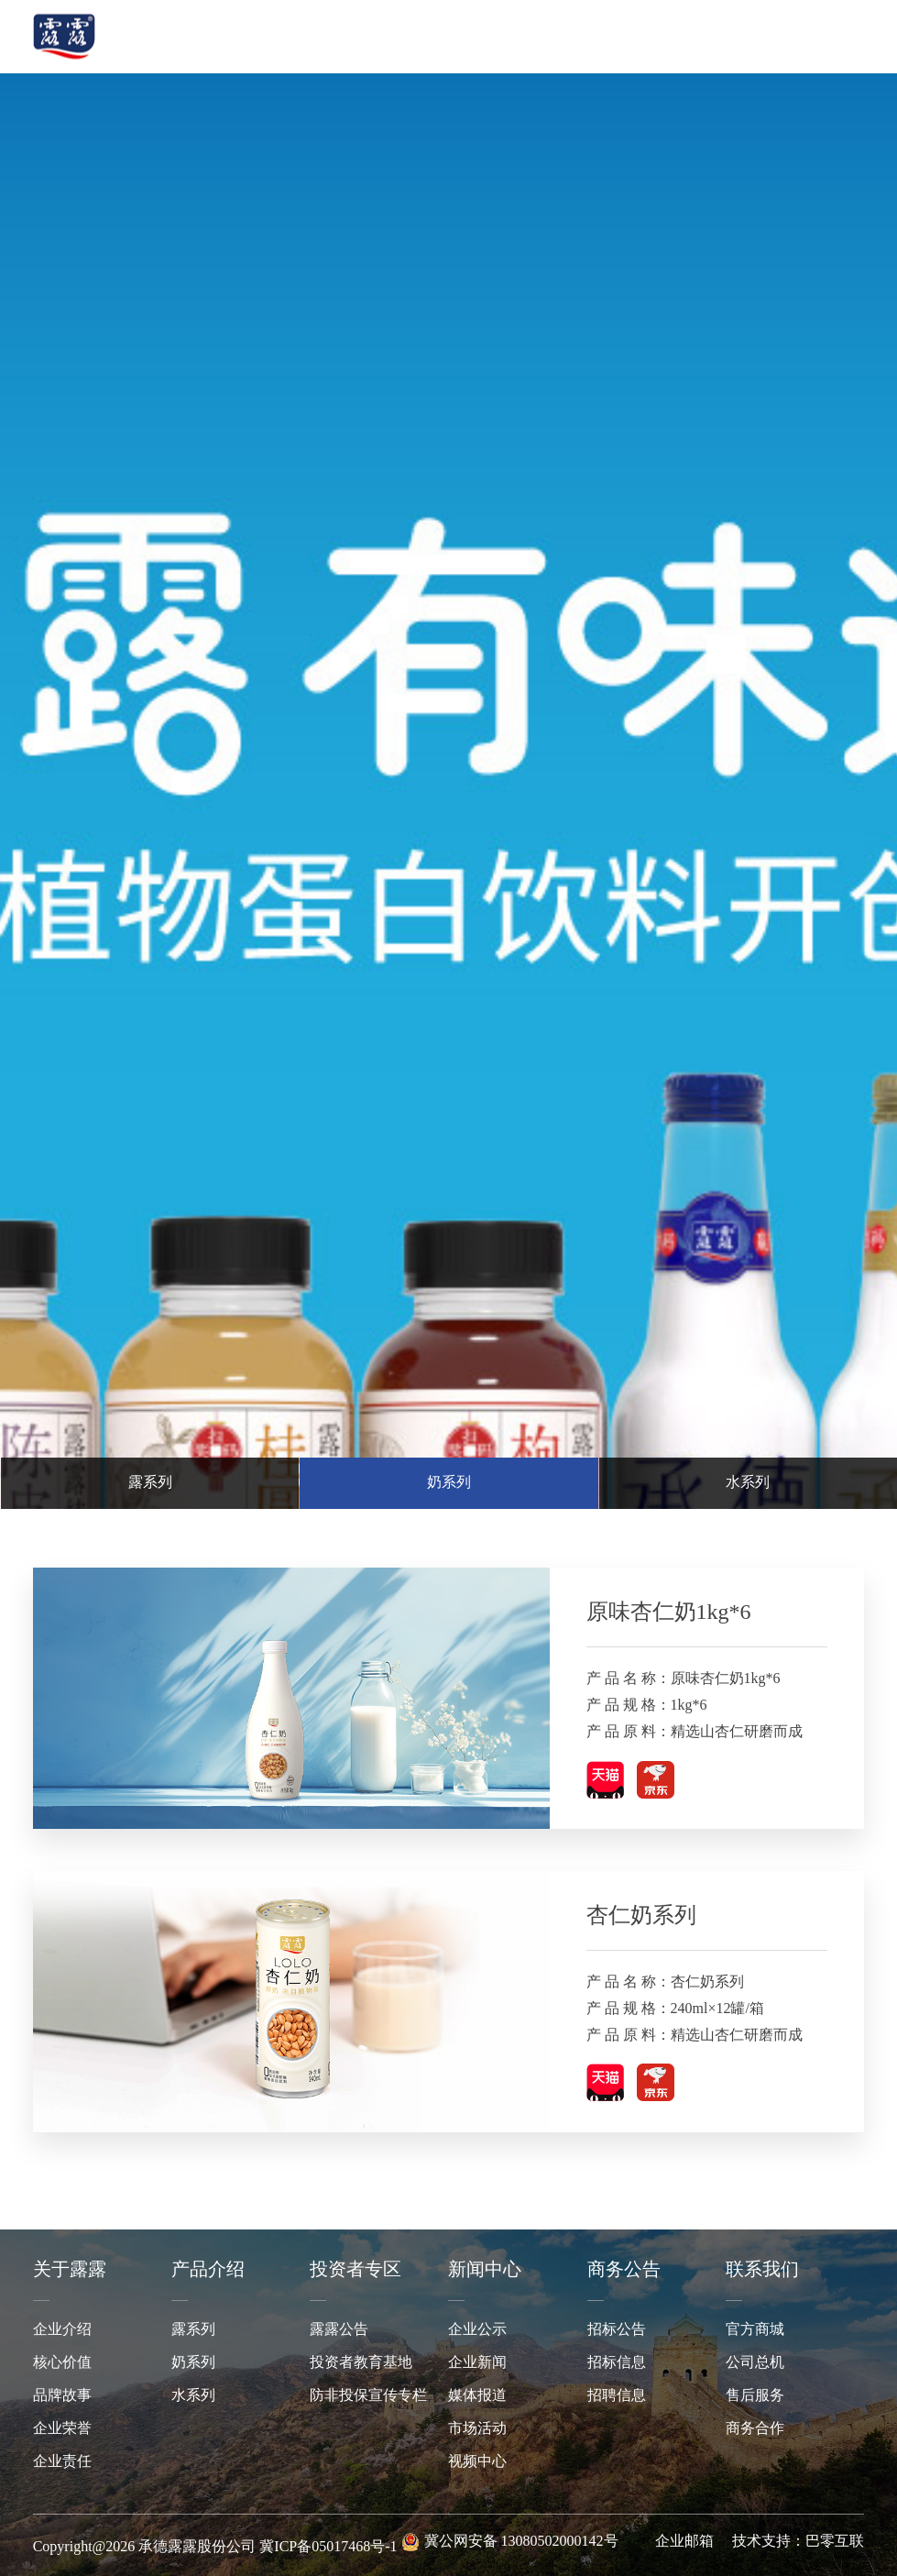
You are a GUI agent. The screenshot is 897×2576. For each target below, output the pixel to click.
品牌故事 (62, 2396)
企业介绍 (62, 2330)
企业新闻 (477, 2363)
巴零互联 (834, 2541)
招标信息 (616, 2363)
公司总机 (755, 2363)
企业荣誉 (62, 2429)
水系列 (193, 2396)
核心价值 (62, 2363)
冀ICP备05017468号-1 (328, 2547)
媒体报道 (477, 2396)
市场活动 (477, 2429)
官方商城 (755, 2330)
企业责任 (62, 2462)
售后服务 (755, 2396)
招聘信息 (616, 2396)
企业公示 (477, 2330)
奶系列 (193, 2363)
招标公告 (616, 2330)
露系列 (193, 2330)
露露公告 (339, 2330)
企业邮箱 (684, 2541)
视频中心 (477, 2462)
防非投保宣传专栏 (368, 2396)
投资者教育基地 (361, 2363)
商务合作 (755, 2429)
